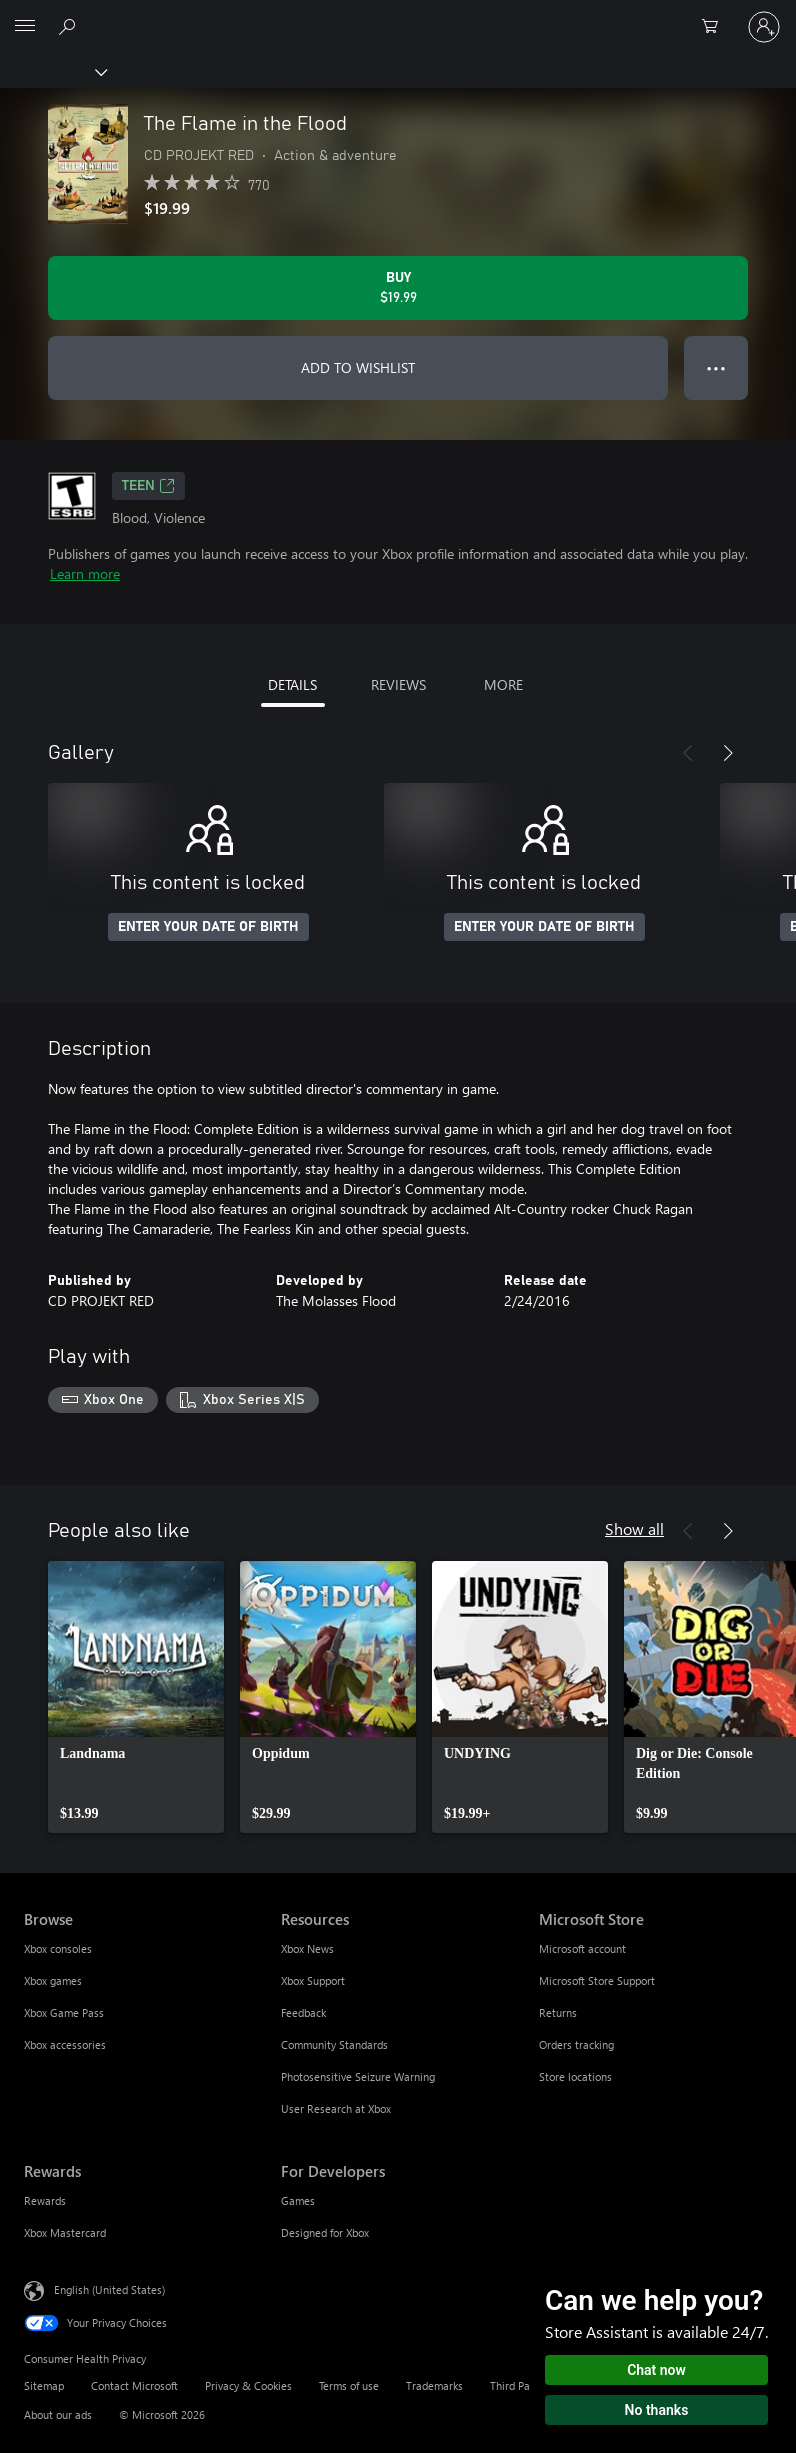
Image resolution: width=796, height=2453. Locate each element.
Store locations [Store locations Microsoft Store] (575, 2076)
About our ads (58, 2414)
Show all (634, 1528)
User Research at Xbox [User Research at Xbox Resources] (336, 2108)
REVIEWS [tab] (398, 684)
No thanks (657, 2410)
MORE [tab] (503, 684)
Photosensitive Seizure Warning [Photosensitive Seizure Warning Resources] (358, 2076)
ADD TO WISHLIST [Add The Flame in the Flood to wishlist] (358, 367)
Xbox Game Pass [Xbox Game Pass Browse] (64, 2012)
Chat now (656, 2370)
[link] (136, 1697)
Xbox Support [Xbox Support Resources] (313, 1980)
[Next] (728, 753)
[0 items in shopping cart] (716, 27)
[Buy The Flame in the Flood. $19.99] (398, 288)
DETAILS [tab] (292, 684)
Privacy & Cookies (248, 2385)
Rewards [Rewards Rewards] (45, 2200)
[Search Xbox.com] (70, 26)
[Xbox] (52, 71)
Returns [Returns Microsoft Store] (558, 2012)
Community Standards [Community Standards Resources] (334, 2044)
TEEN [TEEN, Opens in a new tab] (148, 486)
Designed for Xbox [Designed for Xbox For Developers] (325, 2232)
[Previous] (688, 753)
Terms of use (349, 2385)
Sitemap (44, 2385)
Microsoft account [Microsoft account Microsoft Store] (582, 1948)
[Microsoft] (397, 15)
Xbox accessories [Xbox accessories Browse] (65, 2044)
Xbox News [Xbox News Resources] (307, 1948)
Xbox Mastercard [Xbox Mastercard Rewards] (65, 2232)
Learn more (85, 573)
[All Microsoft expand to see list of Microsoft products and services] (25, 27)
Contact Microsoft (134, 2385)
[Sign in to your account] (764, 27)
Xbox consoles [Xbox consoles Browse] (58, 1948)
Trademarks (434, 2385)
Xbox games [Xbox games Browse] (53, 1980)
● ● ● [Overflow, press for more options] (716, 367)
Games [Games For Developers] (298, 2200)
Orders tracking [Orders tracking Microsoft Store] (576, 2044)
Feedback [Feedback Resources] (303, 2012)
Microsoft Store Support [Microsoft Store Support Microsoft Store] (597, 1980)
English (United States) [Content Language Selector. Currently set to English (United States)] (109, 2288)
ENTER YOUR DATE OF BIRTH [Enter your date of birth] (208, 927)
